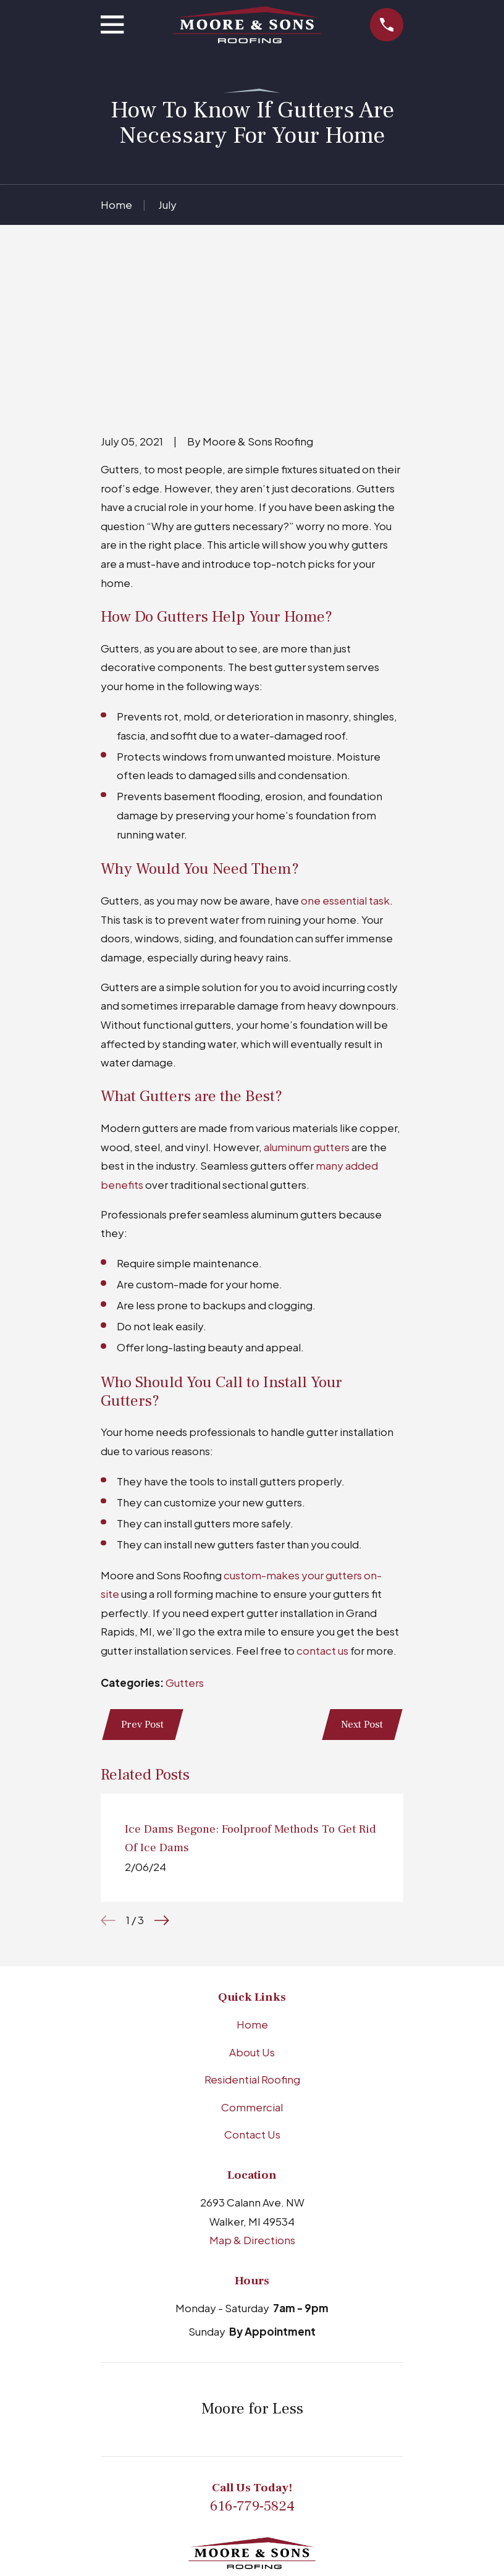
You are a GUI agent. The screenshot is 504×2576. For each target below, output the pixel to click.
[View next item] (161, 1782)
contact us (322, 1512)
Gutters (185, 1543)
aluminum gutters (307, 1008)
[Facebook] (267, 2489)
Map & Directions (252, 2102)
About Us (252, 1915)
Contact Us (252, 1997)
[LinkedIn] (236, 2489)
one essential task (345, 762)
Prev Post (143, 1586)
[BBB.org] (206, 2489)
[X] (328, 2489)
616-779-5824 (252, 2369)
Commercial (252, 1970)
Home (252, 1887)
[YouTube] (297, 2489)
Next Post (361, 1586)
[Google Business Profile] (176, 2489)
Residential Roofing (252, 1942)
